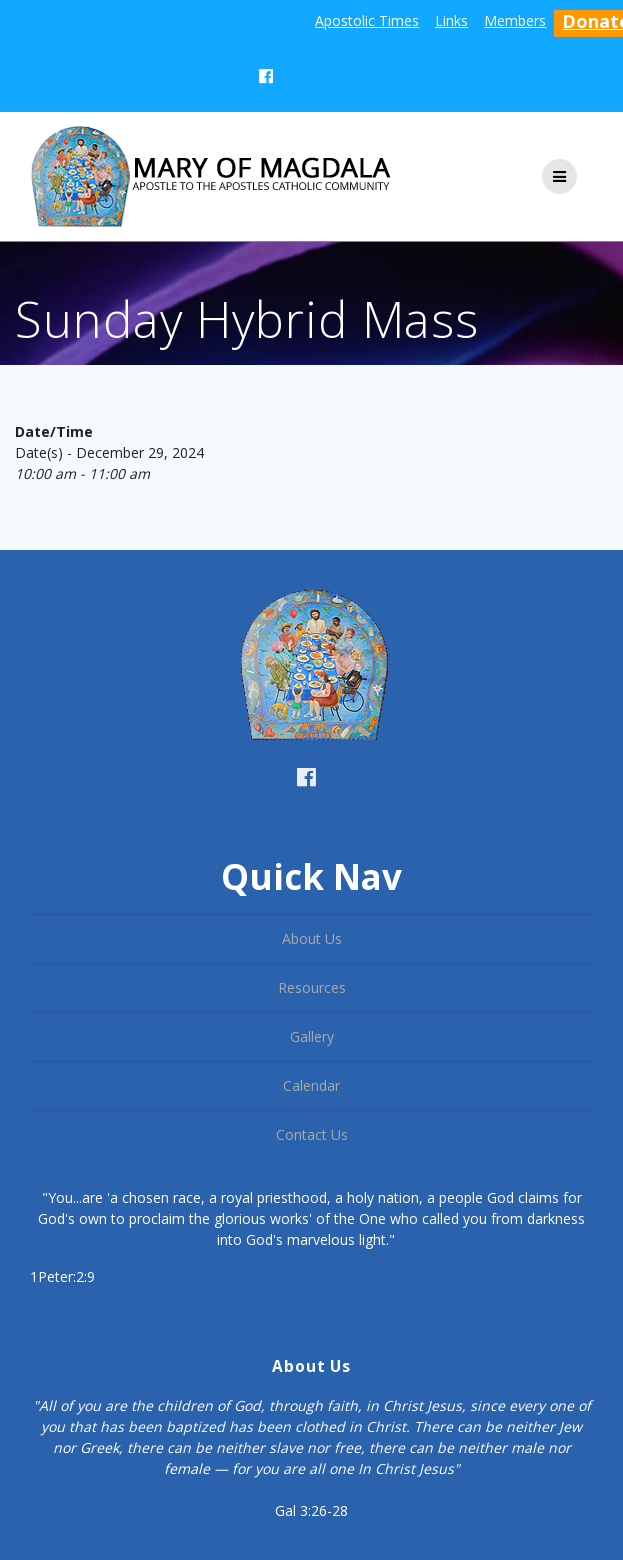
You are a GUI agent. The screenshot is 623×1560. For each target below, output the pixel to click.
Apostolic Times (367, 20)
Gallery (312, 1036)
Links (451, 20)
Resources (312, 987)
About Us (312, 938)
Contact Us (312, 1134)
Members (515, 20)
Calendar (311, 1085)
